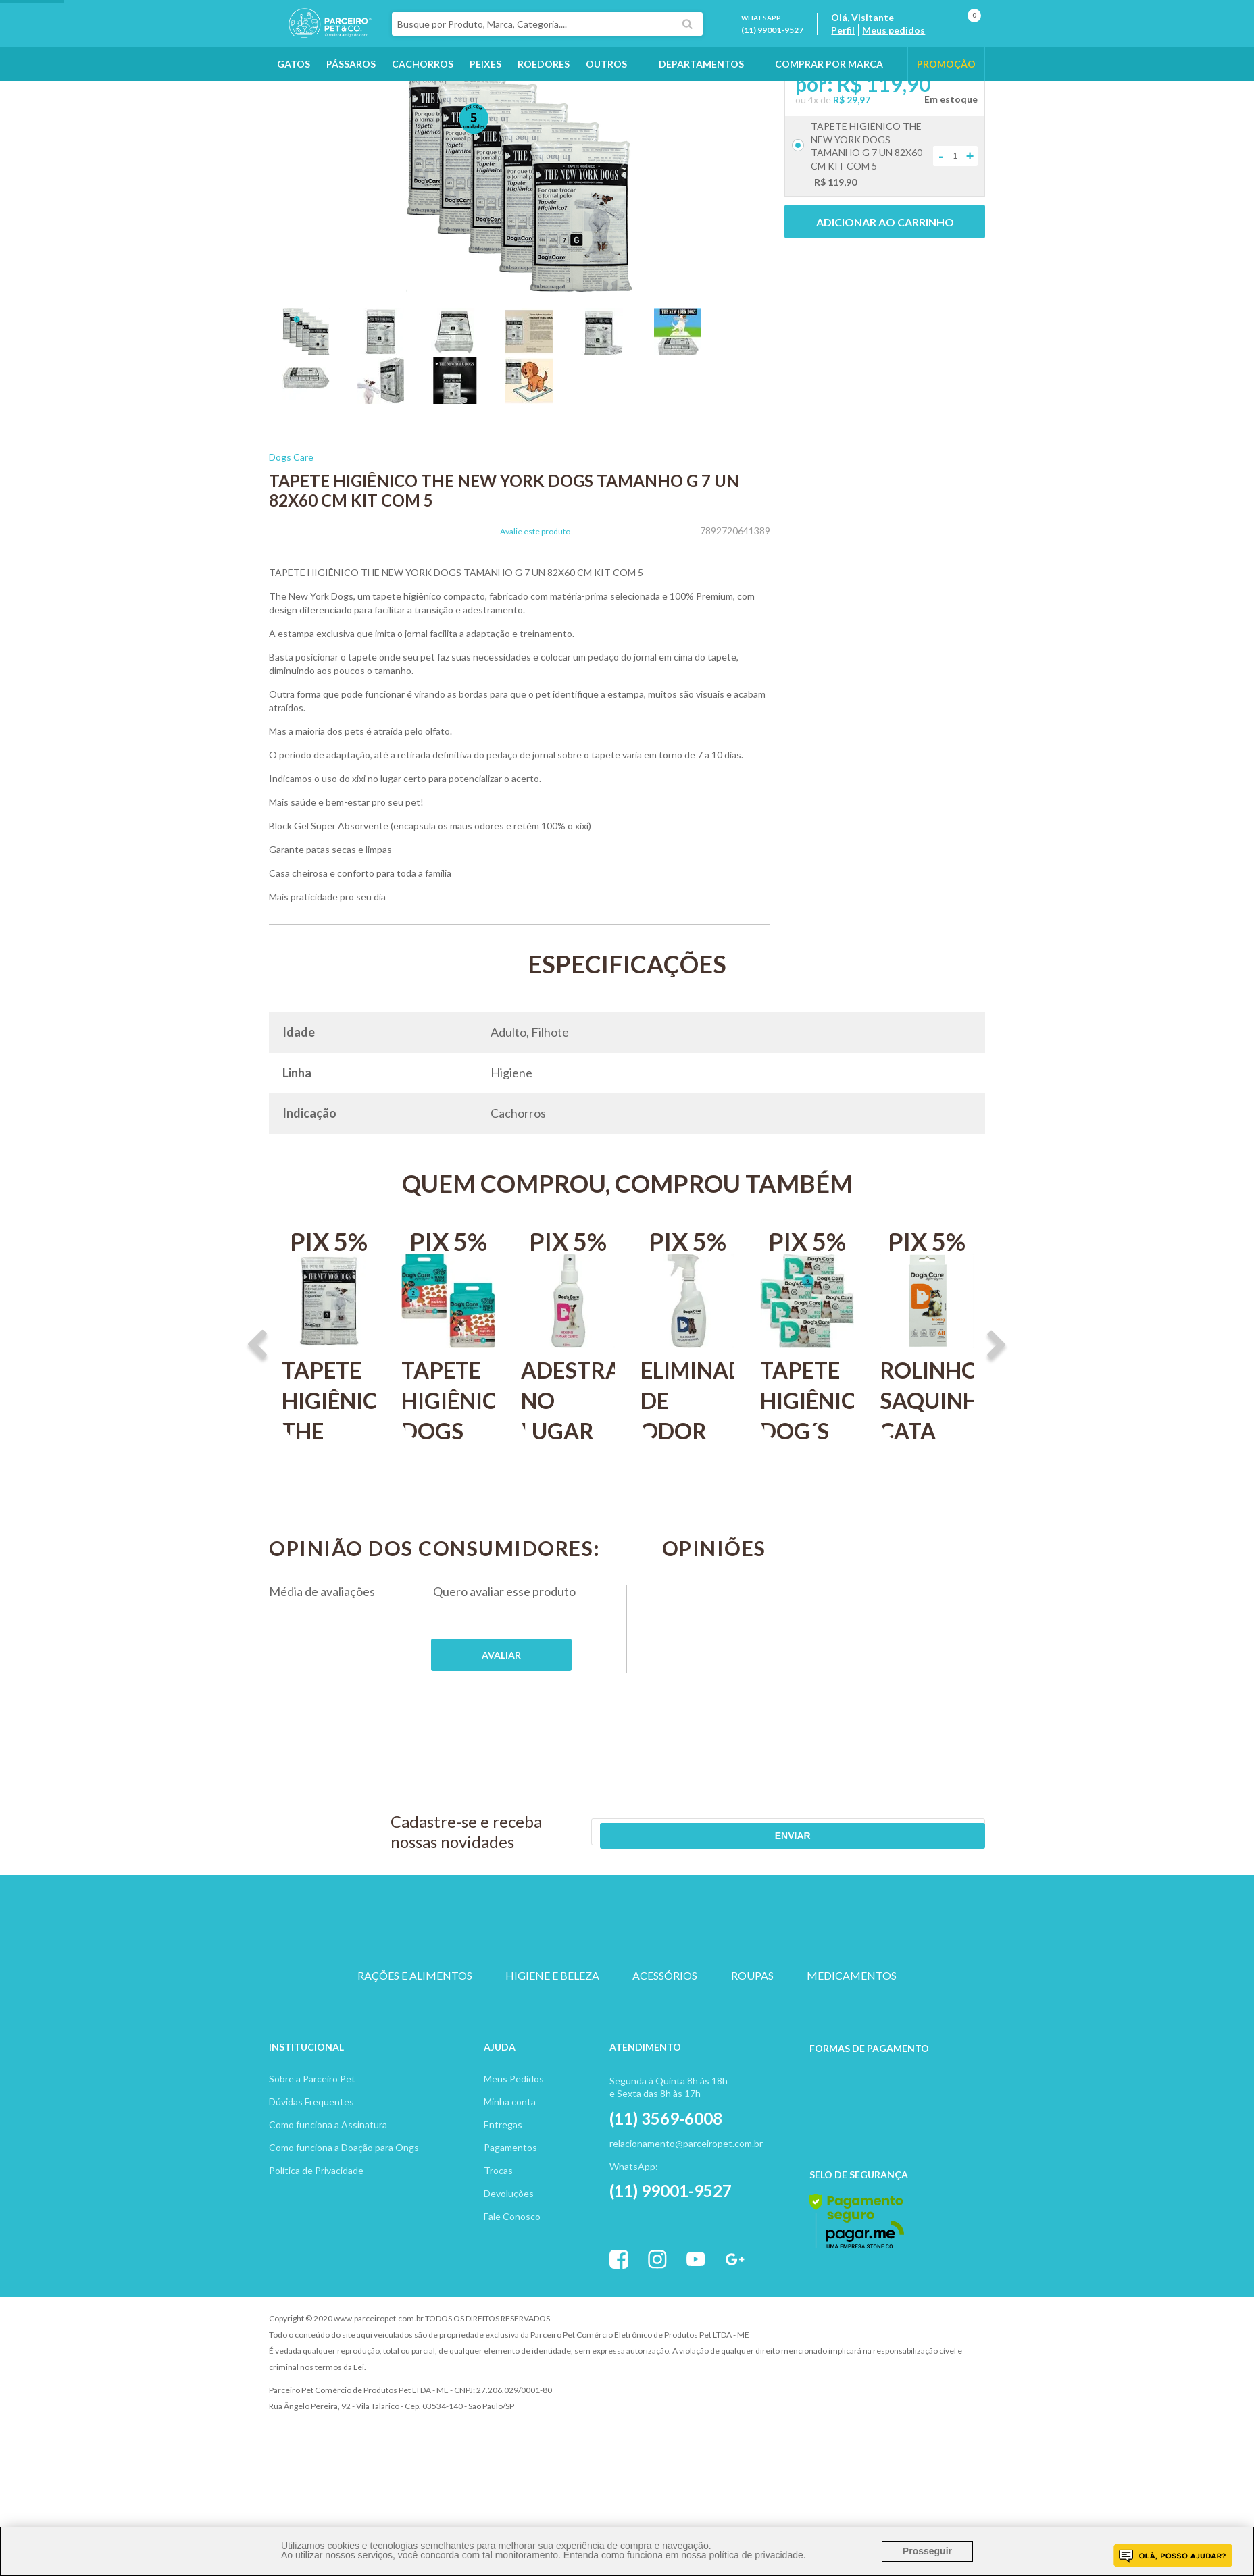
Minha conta (510, 2151)
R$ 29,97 (851, 176)
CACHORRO (498, 1991)
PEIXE (756, 1991)
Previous (257, 1422)
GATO (562, 1991)
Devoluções (509, 2243)
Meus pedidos (918, 49)
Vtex (873, 2369)
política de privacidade (756, 2555)
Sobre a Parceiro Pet (312, 2128)
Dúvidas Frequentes (311, 2151)
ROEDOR (691, 1991)
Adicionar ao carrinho (885, 298)
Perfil (868, 49)
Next (996, 1422)
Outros (606, 102)
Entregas (503, 2174)
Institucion (300, 2097)
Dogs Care (291, 533)
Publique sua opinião (501, 1731)
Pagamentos (510, 2197)
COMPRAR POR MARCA (829, 102)
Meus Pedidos (514, 2128)
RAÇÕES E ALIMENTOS (414, 2039)
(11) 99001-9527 (797, 49)
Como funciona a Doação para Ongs (344, 2197)
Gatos (293, 102)
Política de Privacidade (316, 2220)
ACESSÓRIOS (664, 2039)
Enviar (935, 1908)
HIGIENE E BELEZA (552, 2039)
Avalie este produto (535, 608)
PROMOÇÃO (946, 102)
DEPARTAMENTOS (701, 102)
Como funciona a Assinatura (328, 2174)
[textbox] (596, 43)
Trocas (498, 2220)
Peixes (485, 102)
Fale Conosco (512, 2266)
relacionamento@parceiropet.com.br (686, 2193)
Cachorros (422, 102)
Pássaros (351, 102)
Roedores (544, 102)
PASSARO (627, 1991)
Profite (948, 2369)
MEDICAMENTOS (852, 2039)
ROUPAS (752, 2039)
